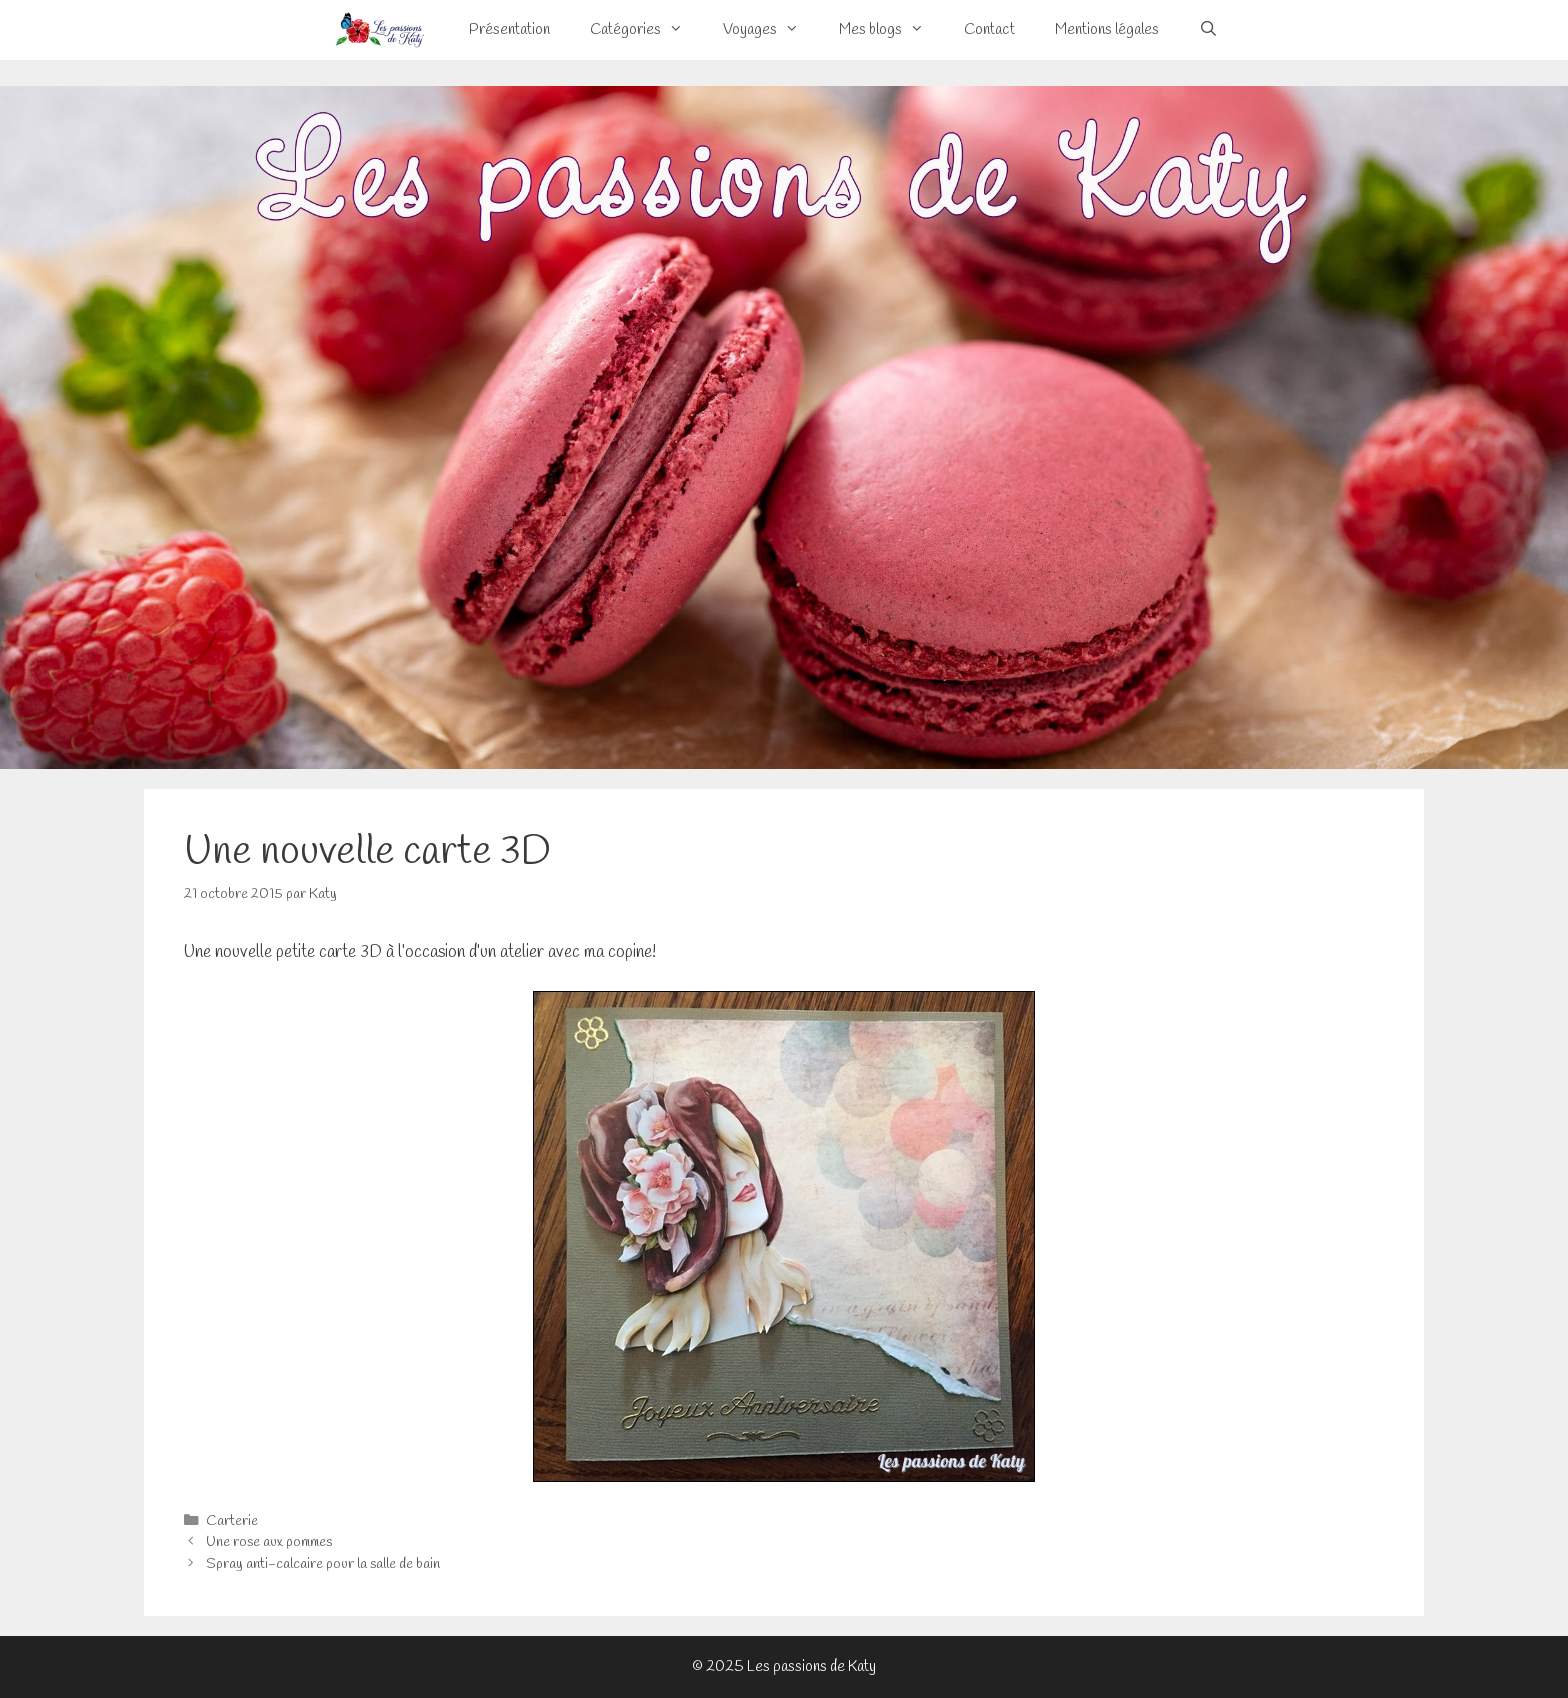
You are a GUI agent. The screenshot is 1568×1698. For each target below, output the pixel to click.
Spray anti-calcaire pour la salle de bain (323, 1564)
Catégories (646, 30)
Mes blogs (891, 30)
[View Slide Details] (784, 428)
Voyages (771, 30)
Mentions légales (1107, 30)
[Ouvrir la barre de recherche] (1208, 30)
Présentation (509, 30)
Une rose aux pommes (269, 1542)
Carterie (232, 1521)
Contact (989, 30)
